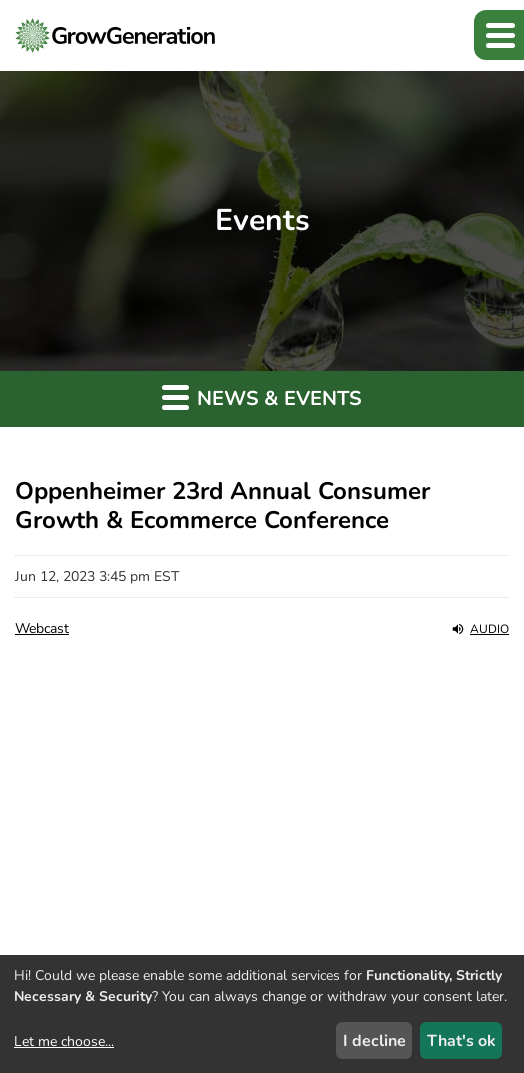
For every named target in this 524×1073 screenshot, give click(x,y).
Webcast (42, 628)
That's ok (461, 1041)
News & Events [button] (262, 397)
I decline (374, 1041)
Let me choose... (64, 1041)
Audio (480, 629)
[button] (499, 35)
